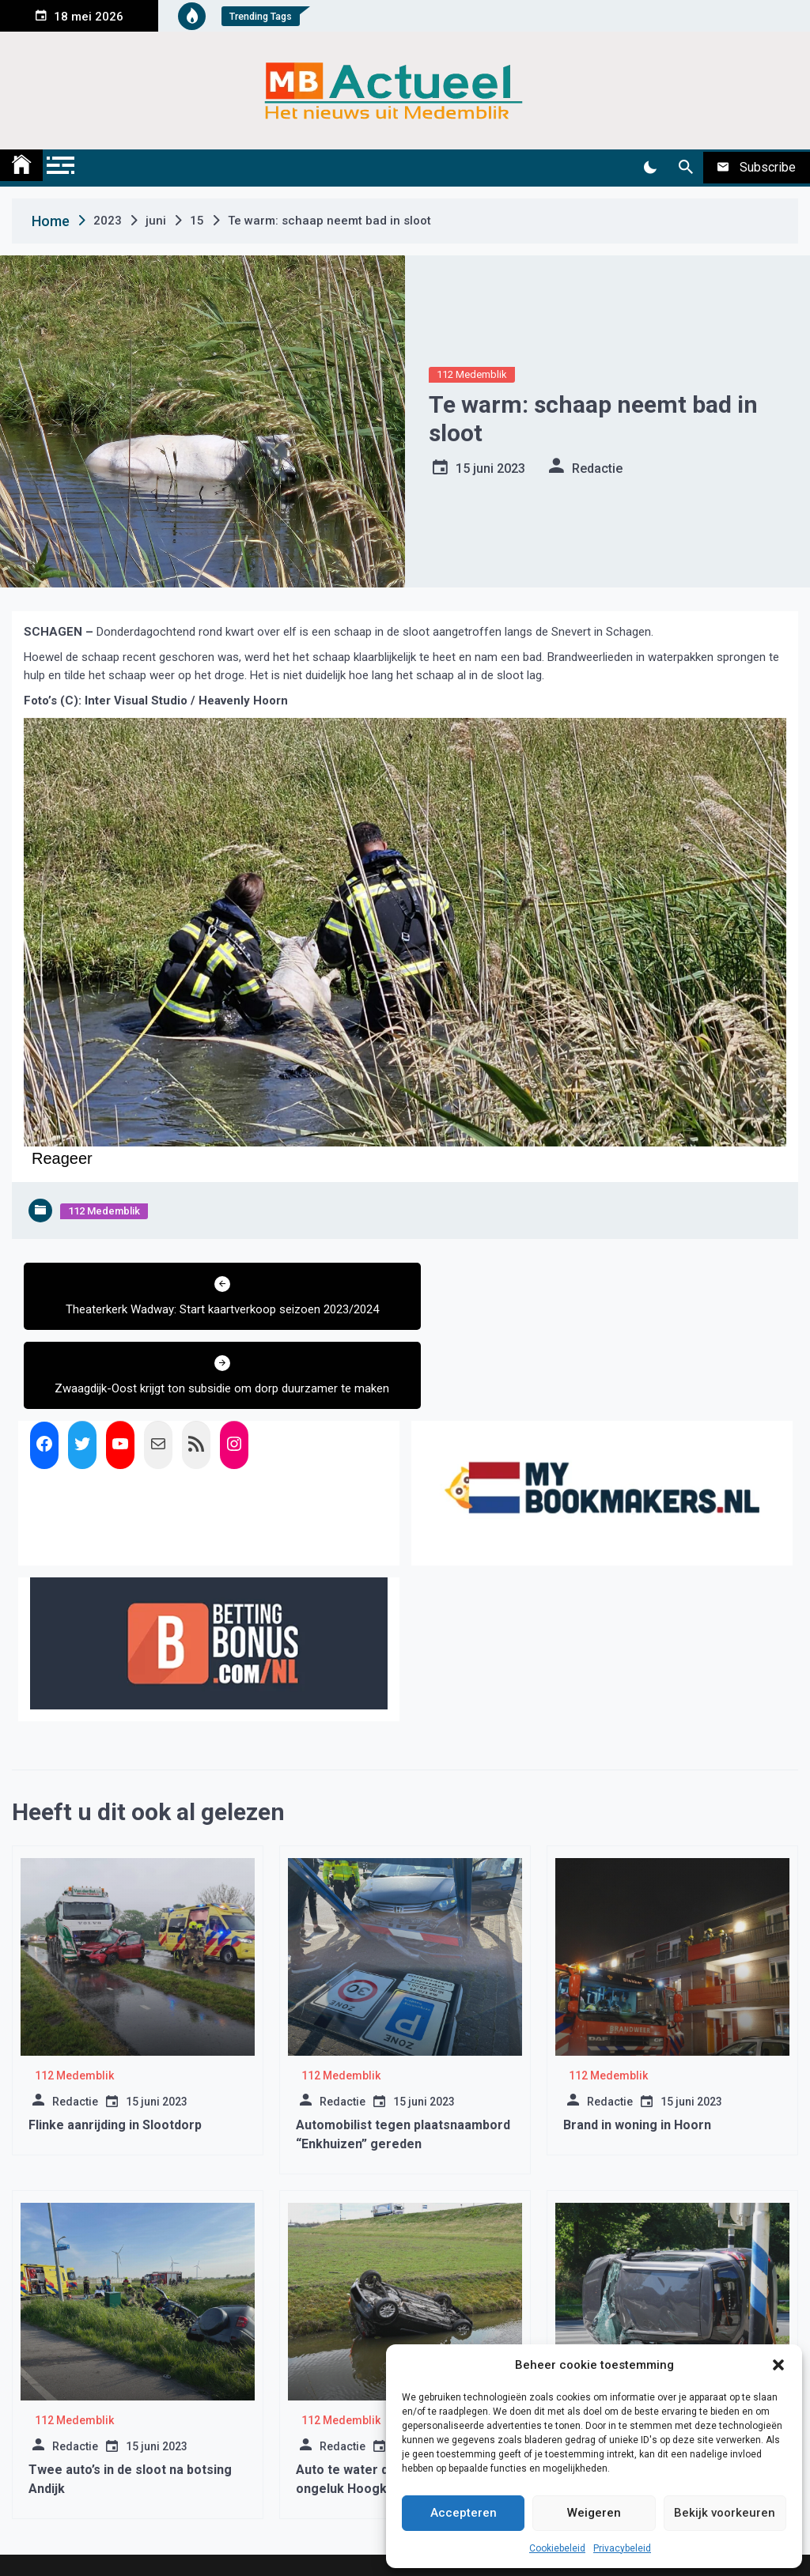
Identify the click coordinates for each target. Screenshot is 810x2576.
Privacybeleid (622, 2548)
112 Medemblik (472, 374)
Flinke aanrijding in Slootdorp (115, 2063)
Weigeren (594, 2513)
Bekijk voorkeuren (724, 2513)
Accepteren (463, 2513)
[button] (778, 2365)
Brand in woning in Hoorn (637, 2063)
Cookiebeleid (557, 2548)
